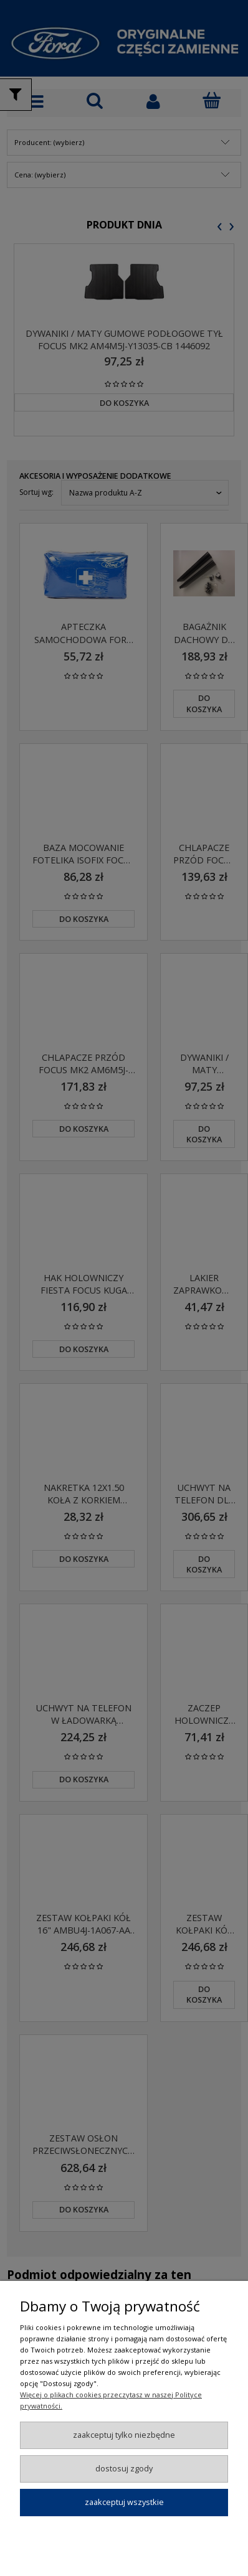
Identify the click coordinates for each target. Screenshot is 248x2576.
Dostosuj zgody (124, 2468)
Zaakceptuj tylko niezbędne (124, 2434)
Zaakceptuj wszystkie (124, 2502)
